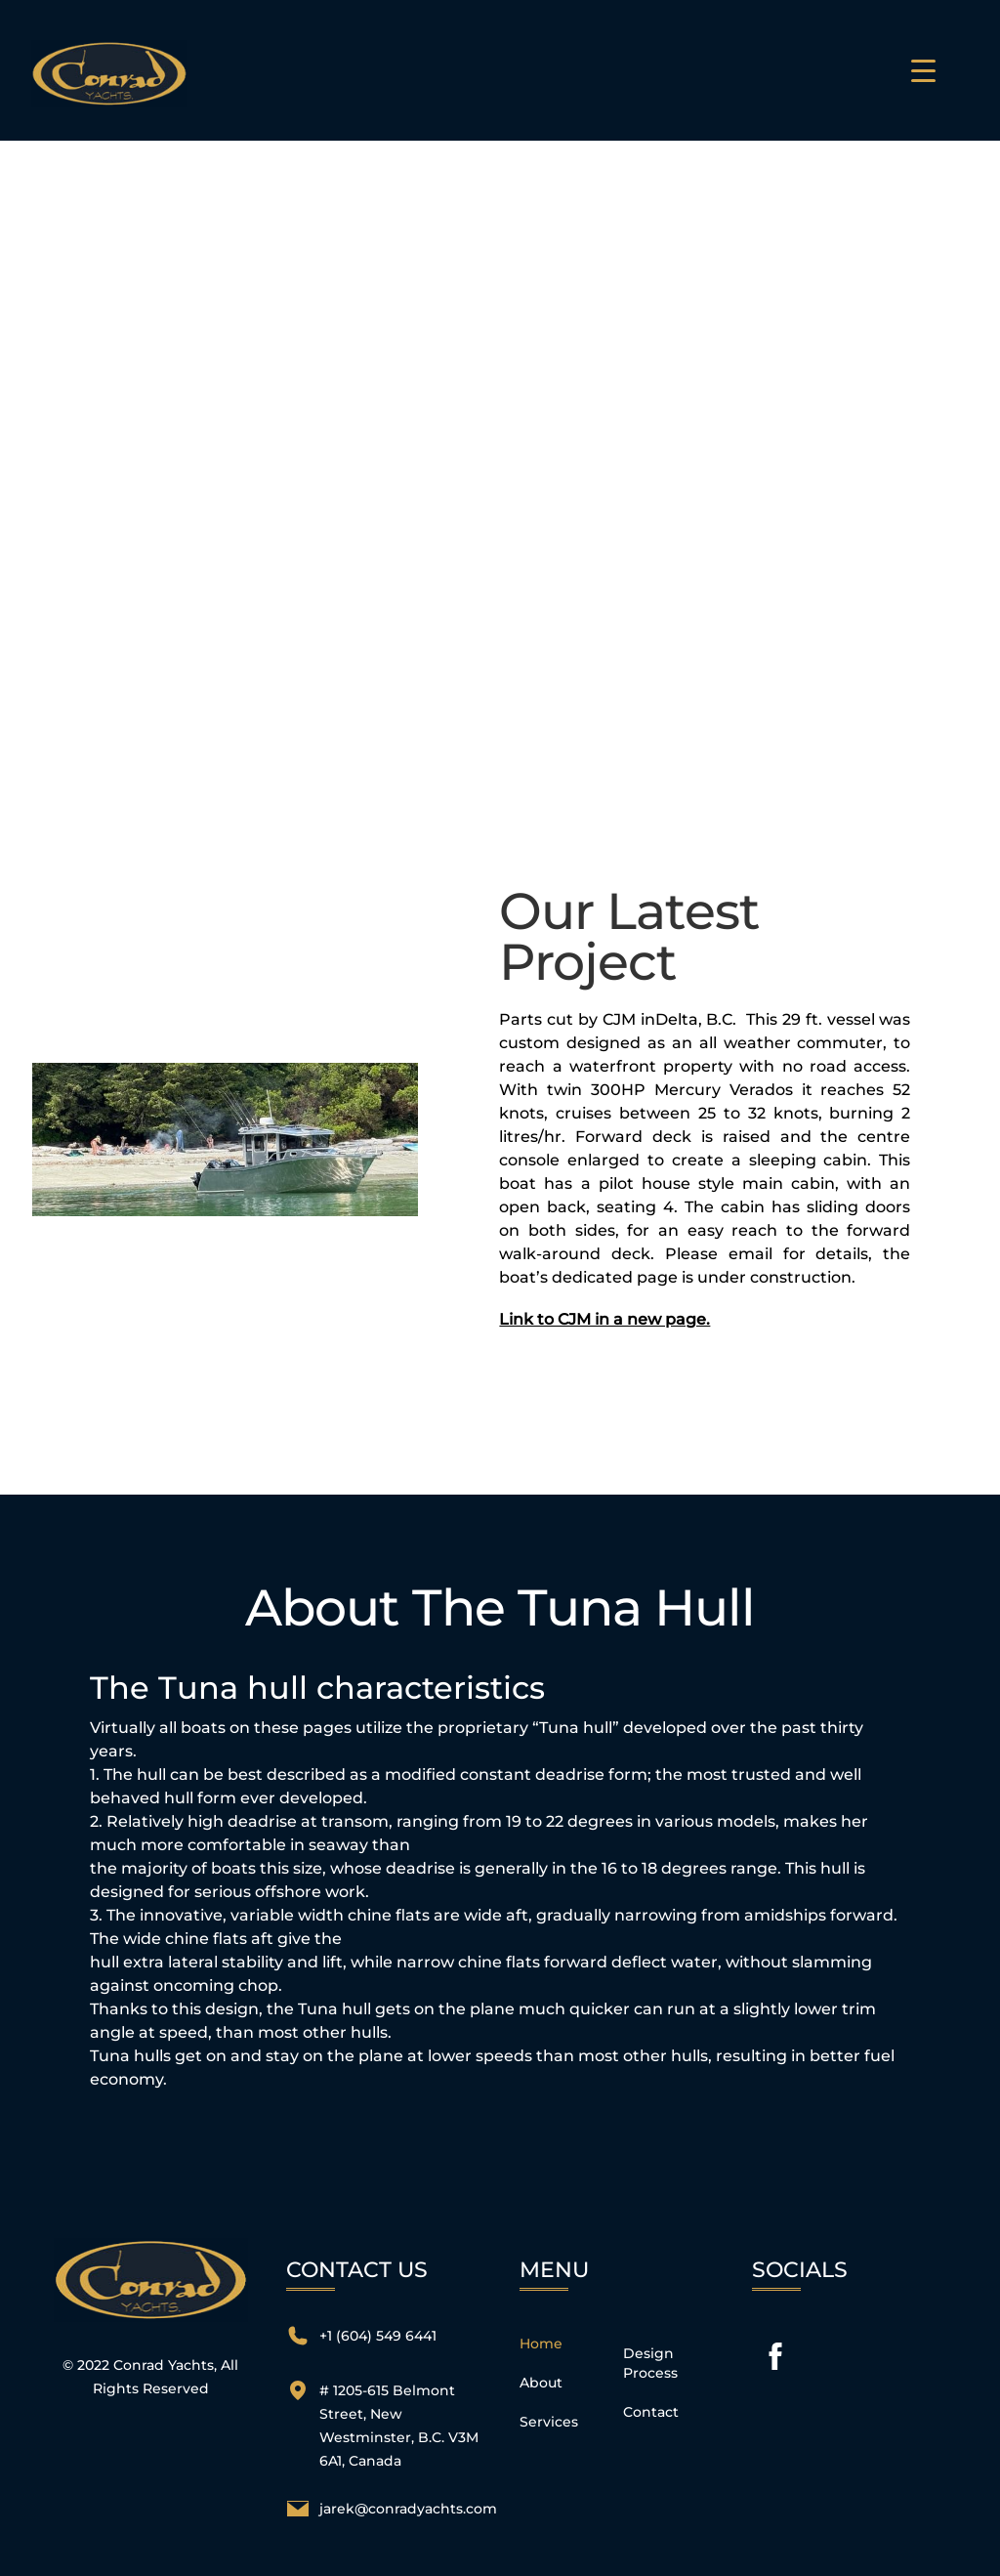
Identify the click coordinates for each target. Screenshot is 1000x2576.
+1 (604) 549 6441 (378, 2335)
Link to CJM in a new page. (604, 1319)
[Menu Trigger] (923, 70)
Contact (651, 2412)
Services (549, 2421)
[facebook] (775, 2356)
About (541, 2382)
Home (541, 2343)
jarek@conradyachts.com (408, 2508)
